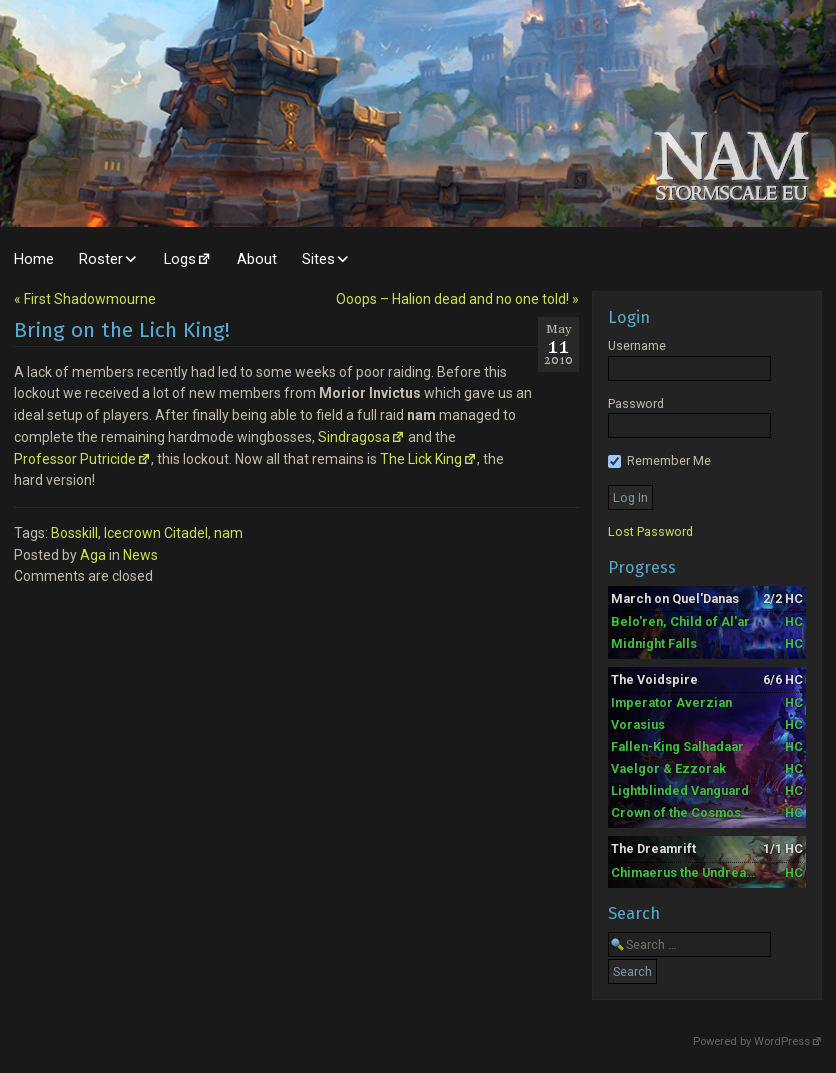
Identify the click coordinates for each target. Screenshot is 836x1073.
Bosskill (74, 533)
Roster (101, 259)
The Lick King (421, 459)
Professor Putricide (75, 459)
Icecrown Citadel (156, 533)
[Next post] (457, 299)
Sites (318, 259)
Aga (93, 555)
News (140, 555)
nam (228, 533)
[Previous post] (85, 299)
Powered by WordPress (751, 1041)
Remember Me (659, 460)
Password (636, 403)
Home (34, 259)
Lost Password (650, 531)
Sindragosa (354, 437)
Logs (180, 259)
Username (637, 345)
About (257, 259)
